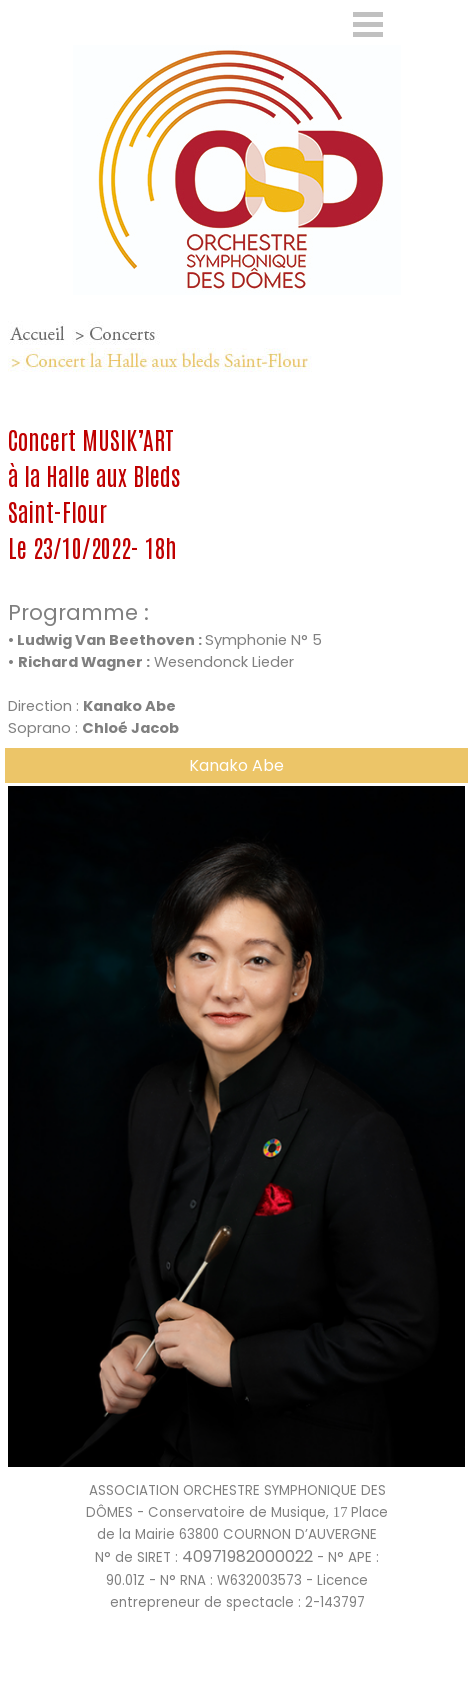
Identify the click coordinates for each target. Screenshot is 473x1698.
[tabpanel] (236, 348)
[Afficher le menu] (368, 24)
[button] (236, 786)
